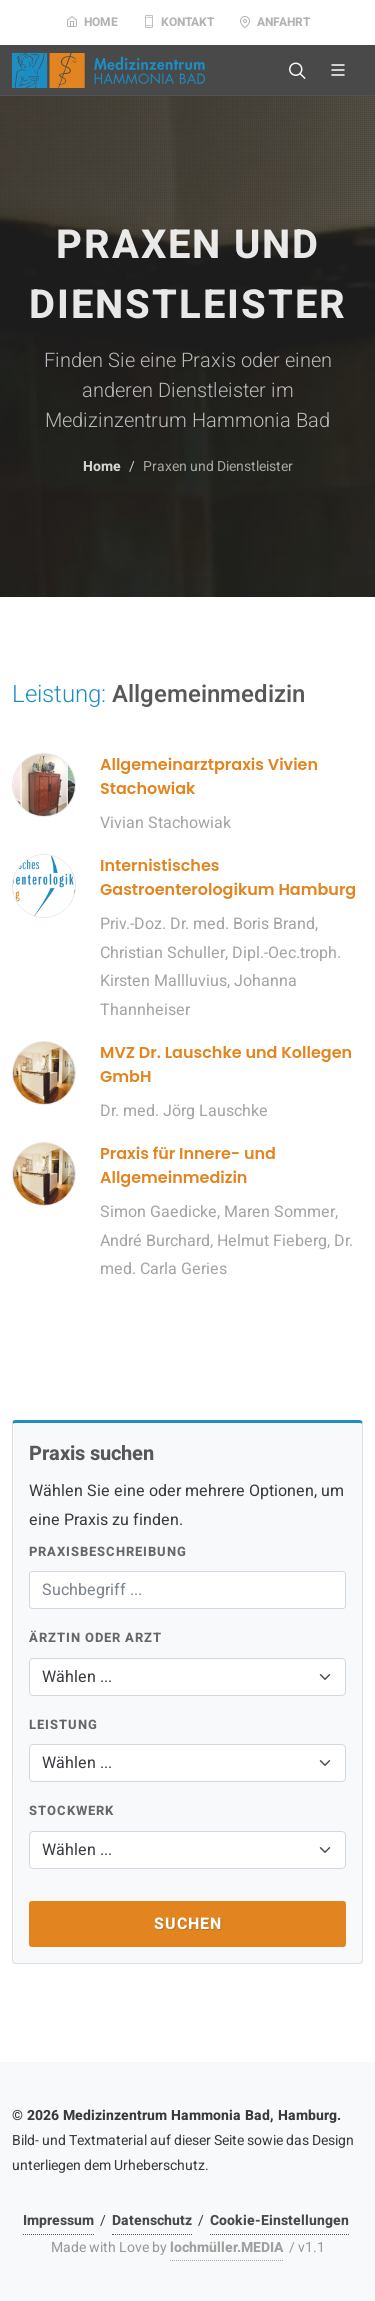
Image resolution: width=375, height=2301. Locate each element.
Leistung (63, 1724)
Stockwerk (71, 1810)
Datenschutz (152, 2220)
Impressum (58, 2220)
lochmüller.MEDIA (226, 2247)
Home (92, 22)
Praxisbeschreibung (108, 1551)
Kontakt (178, 22)
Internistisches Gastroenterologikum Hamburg (228, 877)
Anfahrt (274, 22)
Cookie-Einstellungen (279, 2220)
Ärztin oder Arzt (95, 1637)
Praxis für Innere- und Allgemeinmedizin (188, 1165)
